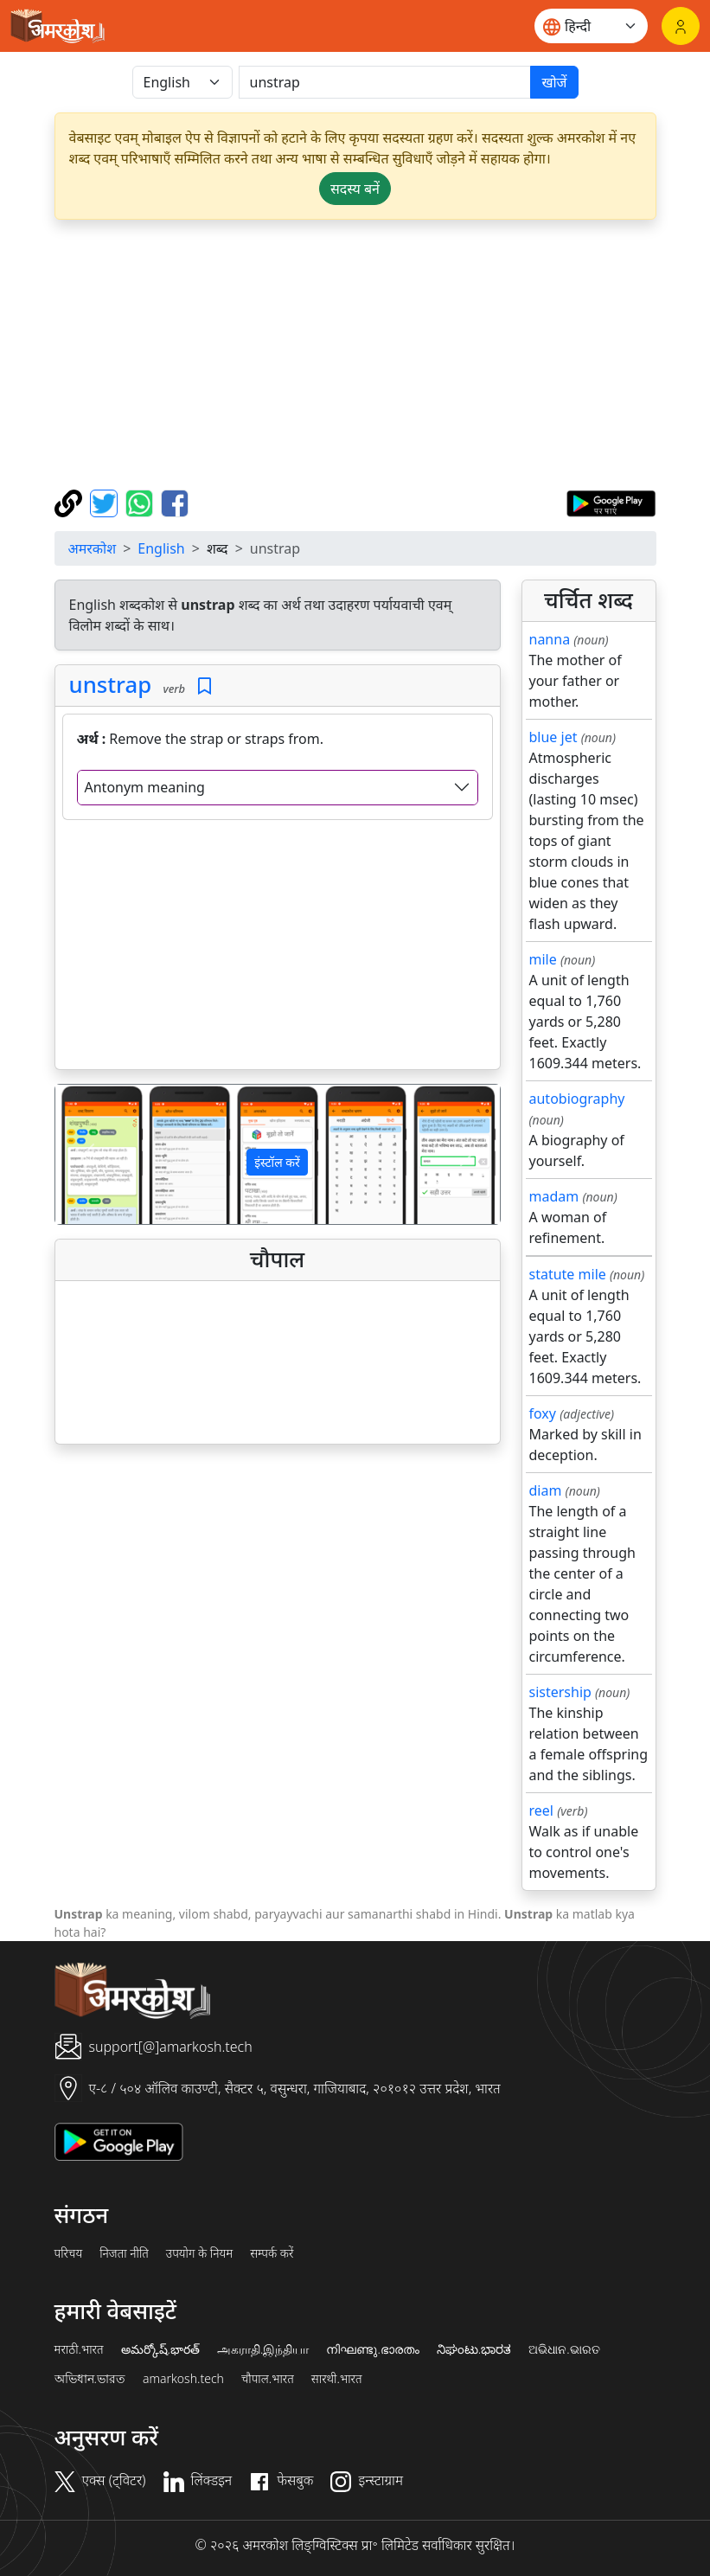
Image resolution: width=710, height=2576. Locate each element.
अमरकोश (92, 548)
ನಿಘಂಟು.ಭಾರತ (474, 2349)
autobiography (577, 1098)
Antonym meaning (145, 787)
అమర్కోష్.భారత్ (160, 2349)
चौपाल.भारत (267, 2378)
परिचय (68, 2253)
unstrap (110, 685)
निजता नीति (124, 2253)
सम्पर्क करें (271, 2253)
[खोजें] (385, 82)
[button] (88, 1154)
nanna (550, 639)
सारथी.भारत (336, 2378)
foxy (543, 1413)
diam (545, 1490)
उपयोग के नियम (199, 2253)
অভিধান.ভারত (89, 2378)
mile (543, 959)
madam (554, 1196)
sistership (560, 1691)
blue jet (553, 737)
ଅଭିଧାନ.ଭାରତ (563, 2349)
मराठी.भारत (79, 2349)
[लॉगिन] (681, 26)
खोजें (553, 82)
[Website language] (591, 26)
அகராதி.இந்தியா (263, 2349)
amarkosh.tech (183, 2378)
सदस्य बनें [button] (355, 188)
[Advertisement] (355, 355)
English (161, 548)
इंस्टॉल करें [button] (277, 1162)
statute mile (567, 1274)
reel (541, 1810)
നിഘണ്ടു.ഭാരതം (372, 2349)
